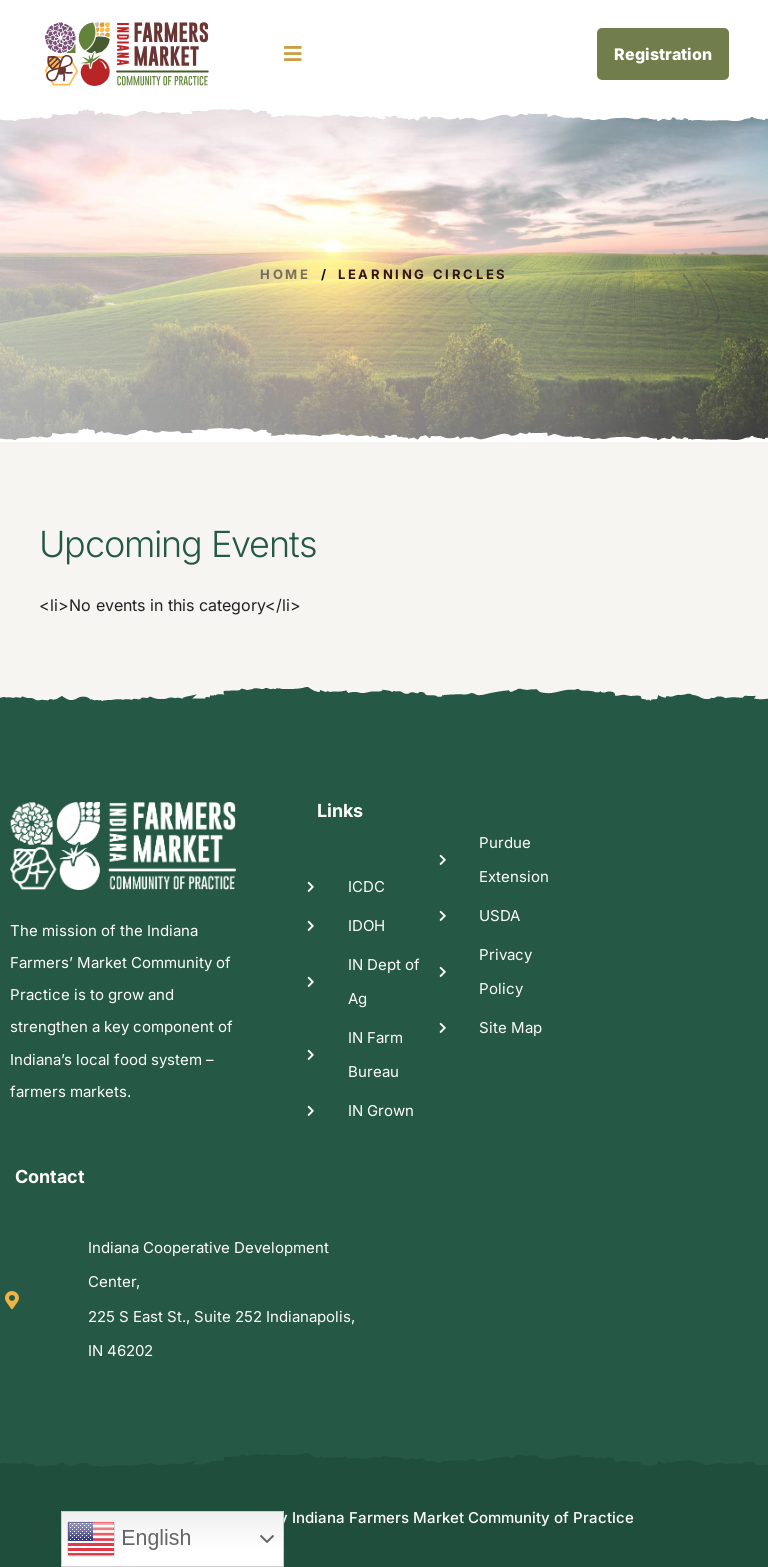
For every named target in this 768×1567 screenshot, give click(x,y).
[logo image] (151, 54)
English (129, 1539)
